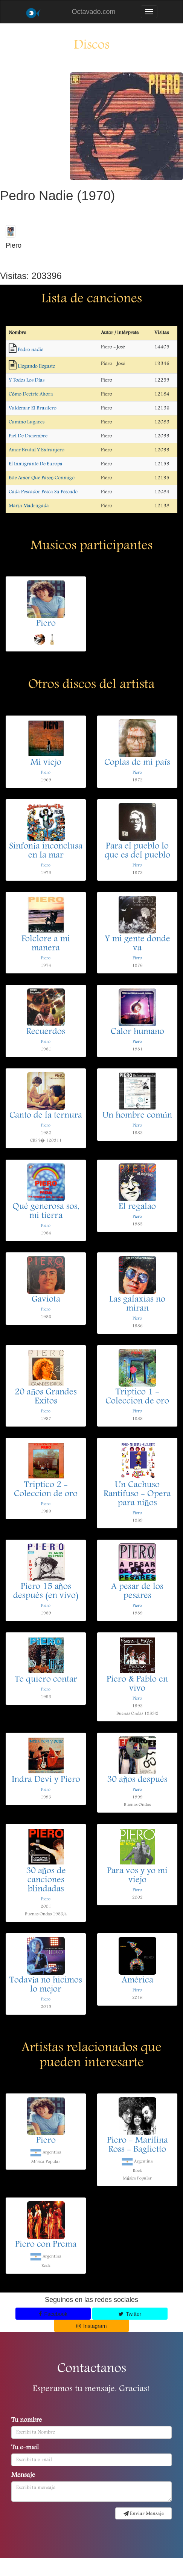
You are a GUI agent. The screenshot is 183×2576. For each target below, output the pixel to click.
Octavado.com (93, 11)
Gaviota (46, 1300)
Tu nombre (26, 2420)
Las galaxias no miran (137, 1304)
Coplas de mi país (137, 763)
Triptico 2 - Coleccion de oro (46, 1490)
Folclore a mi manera (45, 944)
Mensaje (23, 2475)
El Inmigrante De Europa (36, 464)
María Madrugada (29, 506)
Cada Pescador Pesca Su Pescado (43, 492)
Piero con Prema (45, 2245)
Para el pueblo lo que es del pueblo (137, 851)
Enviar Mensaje (144, 2513)
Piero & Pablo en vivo (137, 1684)
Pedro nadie (30, 349)
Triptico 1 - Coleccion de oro (137, 1397)
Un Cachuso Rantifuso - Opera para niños (137, 1494)
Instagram (91, 2326)
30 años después (137, 1780)
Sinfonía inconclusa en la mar (45, 851)
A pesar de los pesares (137, 1591)
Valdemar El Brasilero (32, 408)
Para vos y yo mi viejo (137, 1876)
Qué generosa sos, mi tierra (45, 1211)
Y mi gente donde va (137, 944)
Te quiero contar (46, 1680)
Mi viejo (45, 763)
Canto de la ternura (45, 1116)
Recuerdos (45, 1032)
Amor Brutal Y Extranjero (36, 450)
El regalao (137, 1207)
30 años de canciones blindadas (46, 1880)
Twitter (130, 2314)
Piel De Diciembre (28, 436)
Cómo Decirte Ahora (31, 394)
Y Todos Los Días (26, 380)
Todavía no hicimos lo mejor (45, 1985)
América (137, 1980)
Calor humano (137, 1032)
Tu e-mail (25, 2448)
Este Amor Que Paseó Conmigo (42, 478)
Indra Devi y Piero (46, 1780)
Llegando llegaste (36, 366)
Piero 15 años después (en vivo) (46, 1591)
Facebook (53, 2314)
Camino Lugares (26, 422)
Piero (46, 624)
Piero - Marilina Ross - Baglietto (137, 2145)
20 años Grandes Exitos (46, 1397)
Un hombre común (137, 1116)
